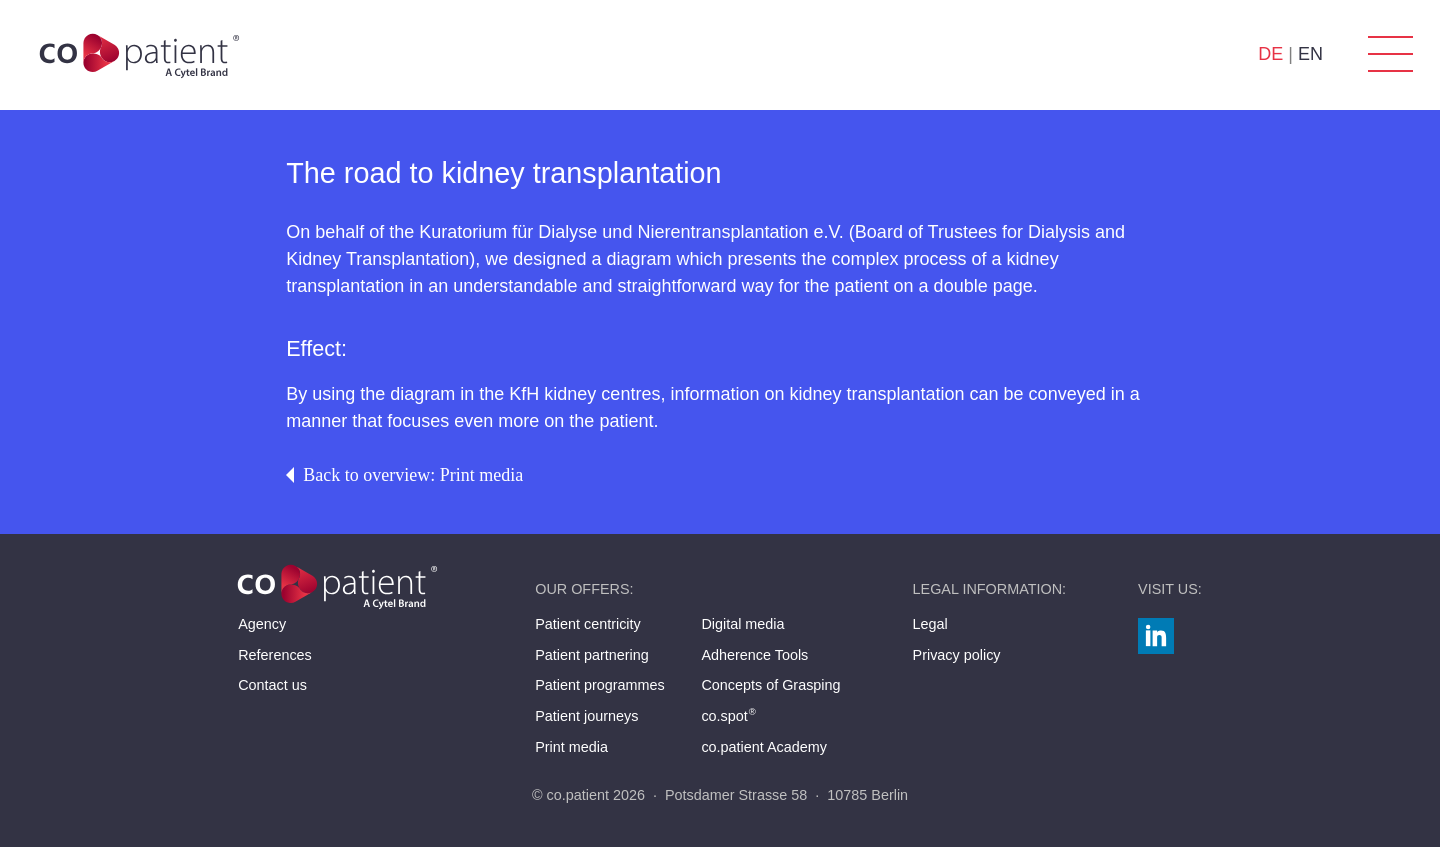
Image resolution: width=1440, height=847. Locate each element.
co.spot (729, 716)
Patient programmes (600, 685)
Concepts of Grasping (770, 685)
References (275, 655)
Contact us (272, 685)
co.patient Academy (764, 747)
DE (1270, 54)
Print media (571, 747)
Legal (930, 624)
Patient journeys (586, 716)
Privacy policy (957, 655)
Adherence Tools (754, 655)
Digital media (742, 624)
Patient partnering (592, 655)
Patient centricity (588, 624)
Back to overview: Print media (404, 475)
